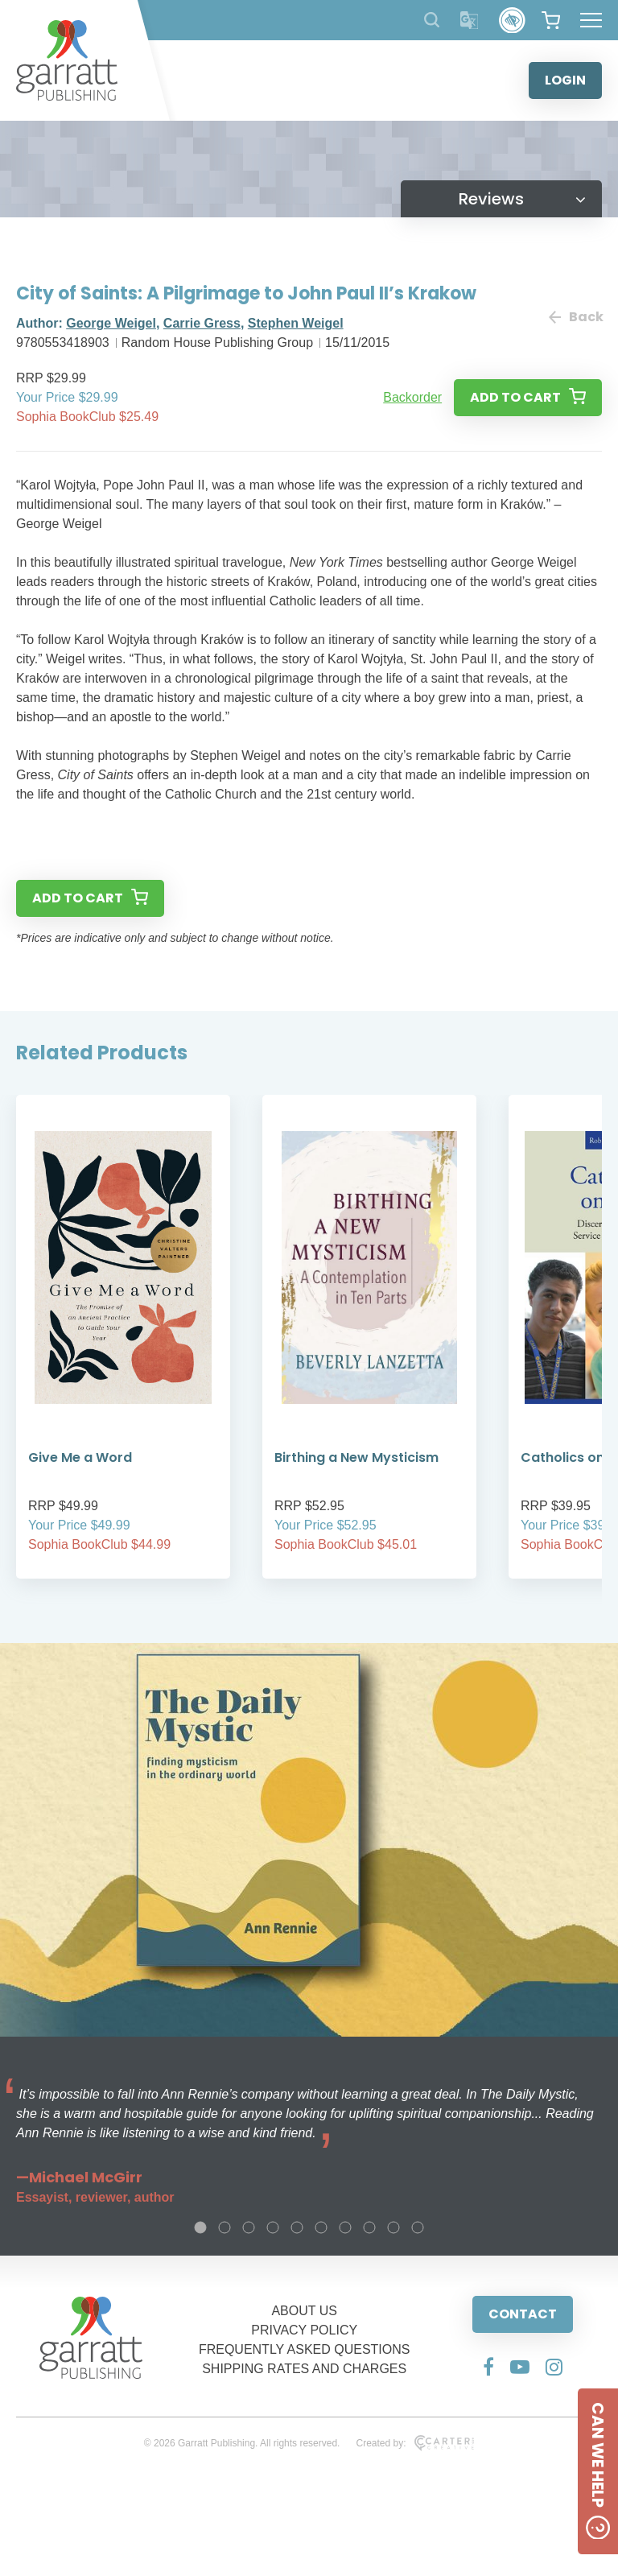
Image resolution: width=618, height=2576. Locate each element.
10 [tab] (418, 2227)
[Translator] (469, 20)
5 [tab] (297, 2227)
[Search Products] (431, 19)
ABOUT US (304, 2311)
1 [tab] (200, 2227)
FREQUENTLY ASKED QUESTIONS (304, 2349)
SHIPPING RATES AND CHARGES (304, 2369)
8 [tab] (369, 2227)
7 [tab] (345, 2227)
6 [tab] (321, 2227)
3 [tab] (249, 2227)
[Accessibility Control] (512, 20)
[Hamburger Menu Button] (591, 20)
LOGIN (565, 80)
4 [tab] (273, 2227)
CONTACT (522, 2314)
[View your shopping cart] (551, 20)
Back (575, 317)
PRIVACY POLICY (304, 2330)
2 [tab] (224, 2227)
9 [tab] (393, 2227)
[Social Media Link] (488, 2366)
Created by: (415, 2443)
